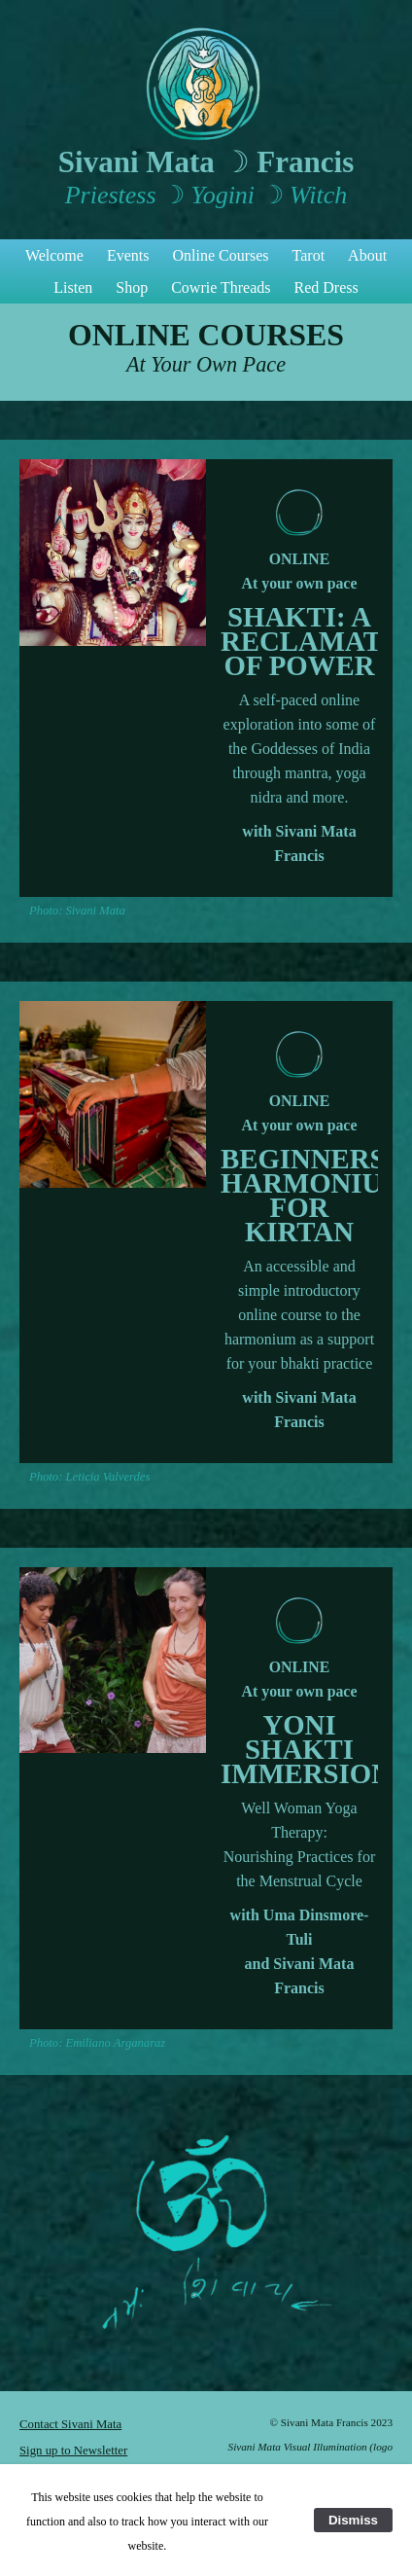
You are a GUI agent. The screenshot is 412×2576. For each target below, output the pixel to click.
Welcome (54, 255)
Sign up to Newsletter (73, 2450)
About (367, 255)
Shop (132, 287)
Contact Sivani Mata (70, 2424)
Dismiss (353, 2520)
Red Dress (326, 287)
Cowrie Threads (220, 287)
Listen (72, 287)
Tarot (309, 255)
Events (128, 255)
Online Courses (220, 255)
